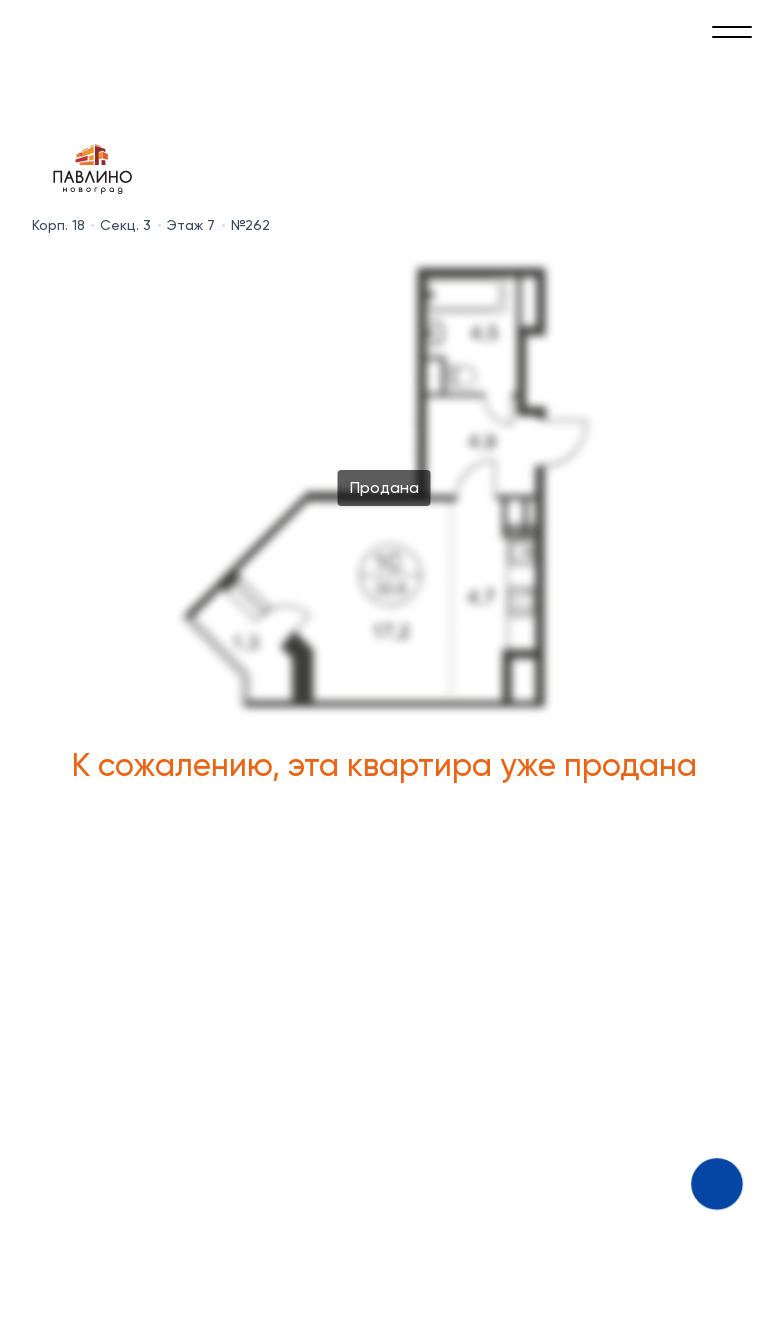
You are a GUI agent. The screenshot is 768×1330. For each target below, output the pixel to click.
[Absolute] (40, 28)
